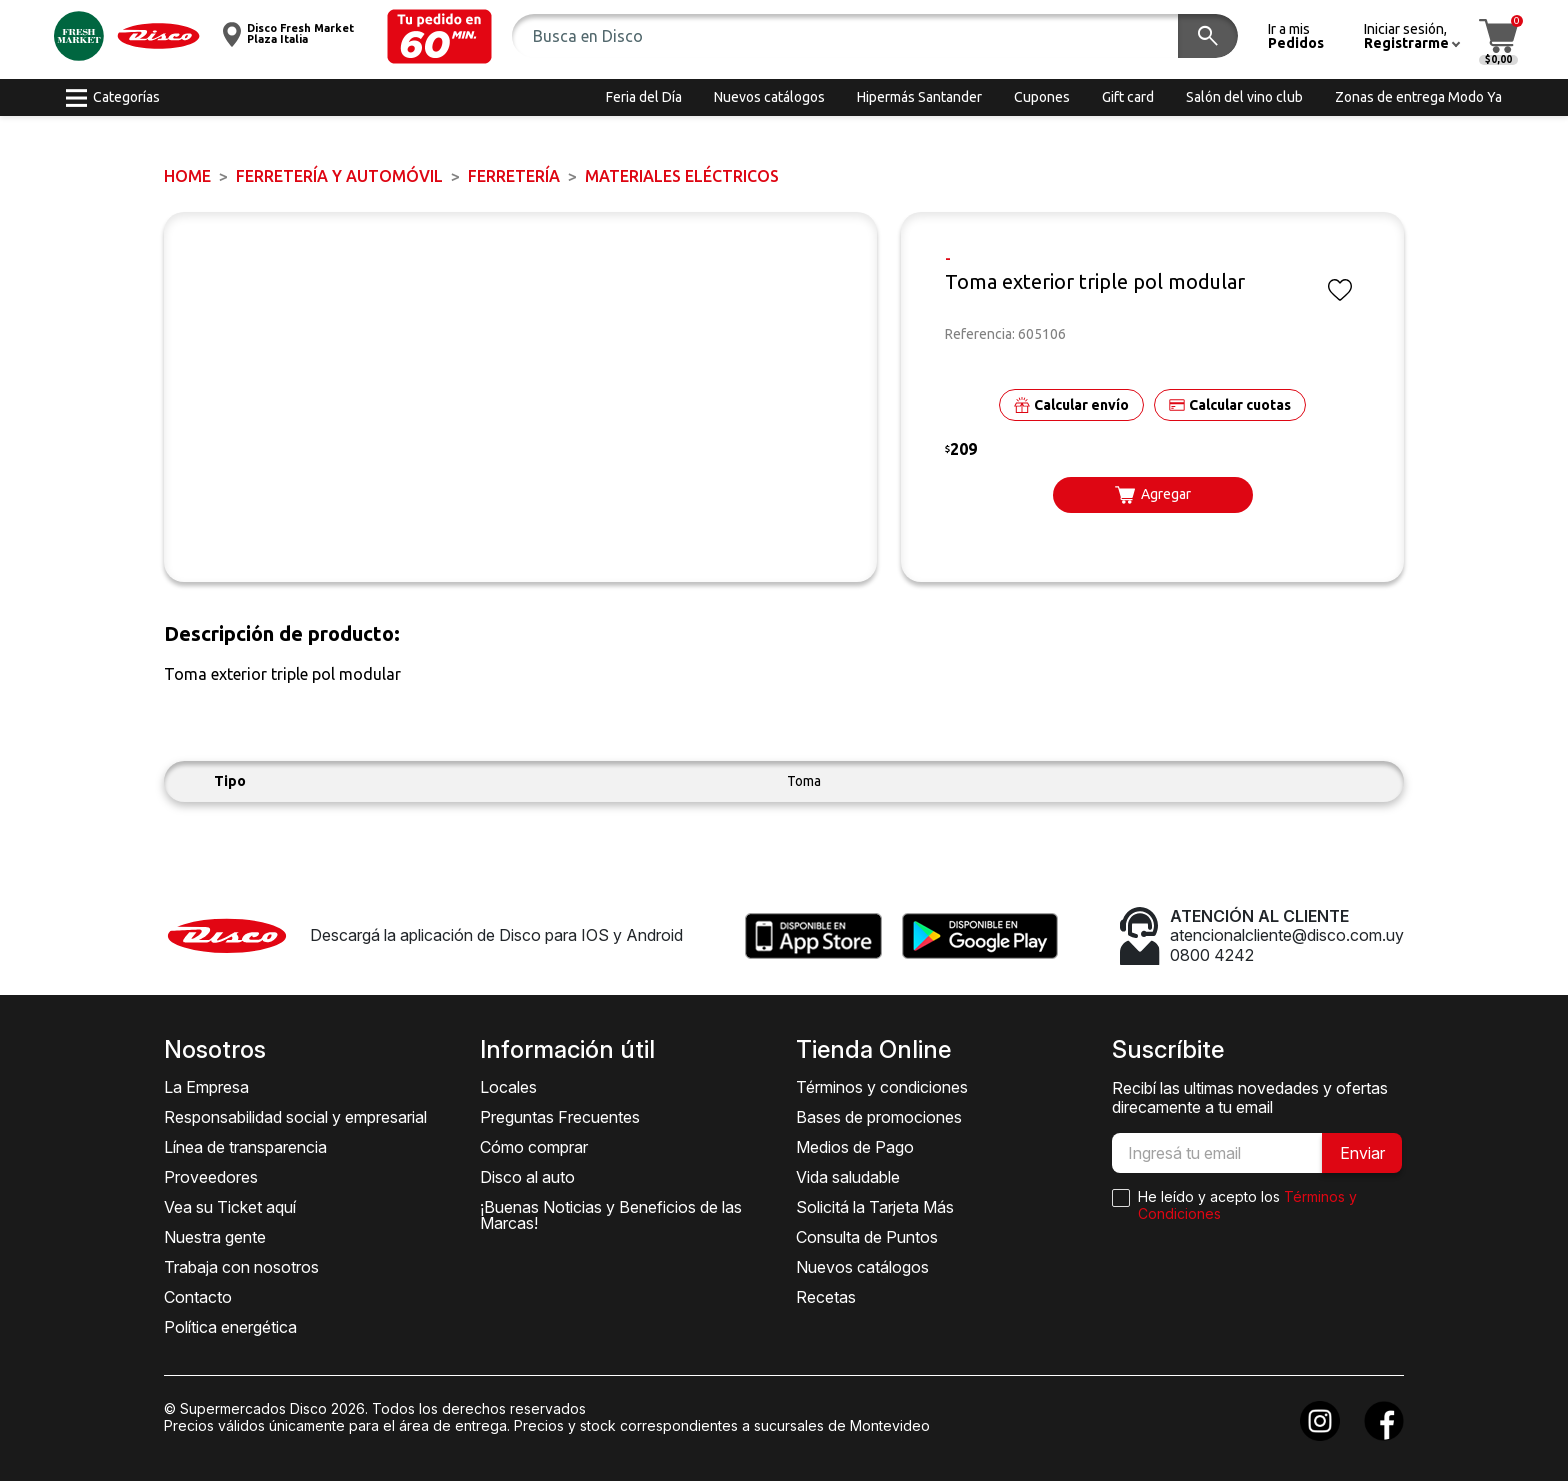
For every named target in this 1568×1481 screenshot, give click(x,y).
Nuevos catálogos (862, 1267)
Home (187, 176)
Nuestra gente (215, 1237)
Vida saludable (848, 1177)
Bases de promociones (879, 1117)
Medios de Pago (855, 1147)
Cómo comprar (534, 1147)
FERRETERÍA (514, 176)
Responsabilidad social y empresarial (295, 1117)
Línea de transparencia (245, 1147)
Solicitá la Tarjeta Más (875, 1207)
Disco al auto (527, 1177)
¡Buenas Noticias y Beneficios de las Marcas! (611, 1215)
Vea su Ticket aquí (230, 1207)
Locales (508, 1087)
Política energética (230, 1327)
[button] (439, 36)
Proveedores (211, 1177)
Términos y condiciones (882, 1087)
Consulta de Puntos (867, 1237)
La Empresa (206, 1087)
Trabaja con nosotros (241, 1267)
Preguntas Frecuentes (560, 1117)
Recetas (826, 1297)
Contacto (198, 1297)
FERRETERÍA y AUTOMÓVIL (339, 176)
